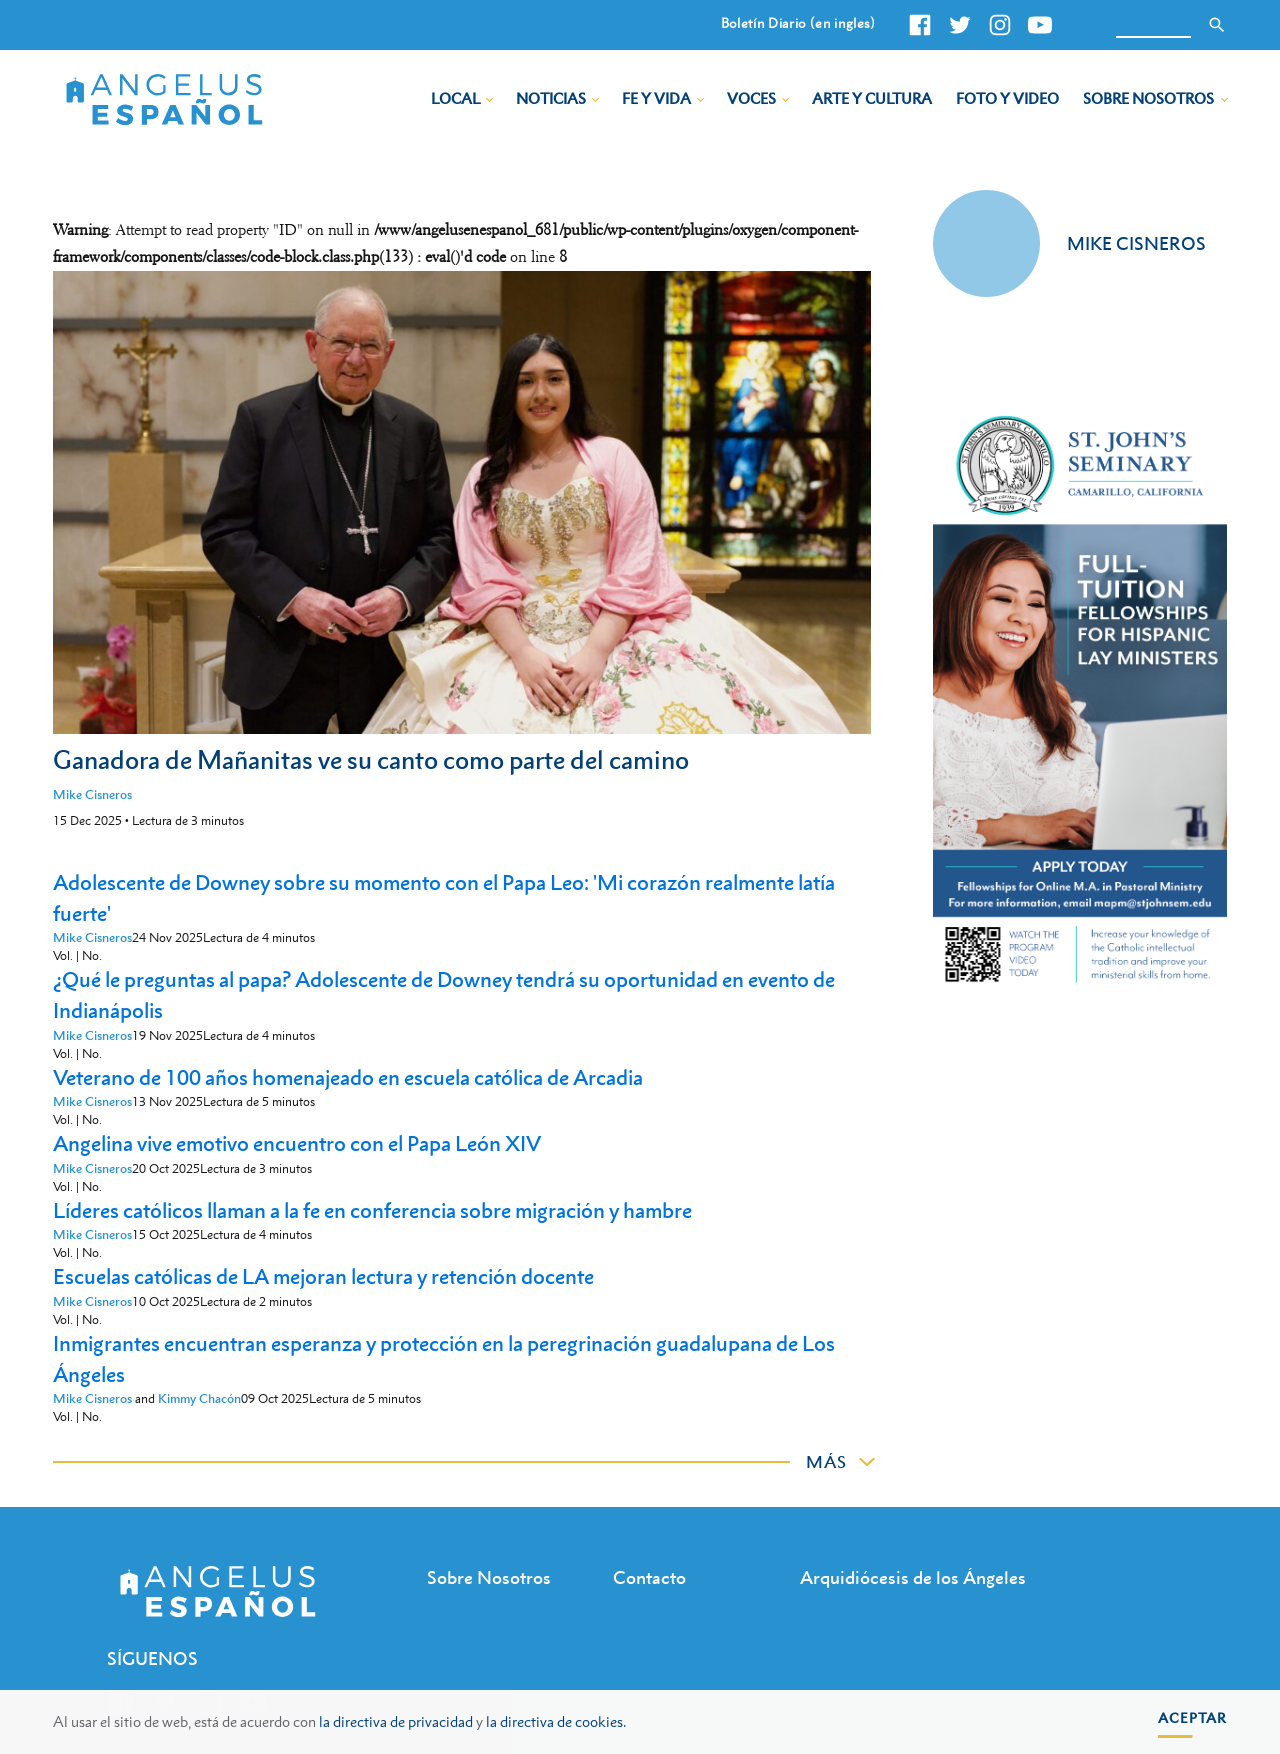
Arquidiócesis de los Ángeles (913, 1577)
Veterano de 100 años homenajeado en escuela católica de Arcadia (348, 1077)
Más (826, 1462)
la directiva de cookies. (556, 1721)
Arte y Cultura (872, 98)
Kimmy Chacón (199, 1398)
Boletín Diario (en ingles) (798, 23)
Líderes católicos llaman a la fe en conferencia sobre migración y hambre (372, 1210)
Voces (751, 98)
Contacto (649, 1577)
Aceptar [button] (1192, 1717)
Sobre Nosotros (1148, 98)
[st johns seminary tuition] (1079, 985)
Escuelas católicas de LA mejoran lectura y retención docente (323, 1276)
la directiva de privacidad (396, 1721)
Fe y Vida (656, 98)
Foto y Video (1007, 98)
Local (455, 98)
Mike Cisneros (92, 794)
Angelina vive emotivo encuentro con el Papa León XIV (297, 1143)
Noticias (551, 98)
